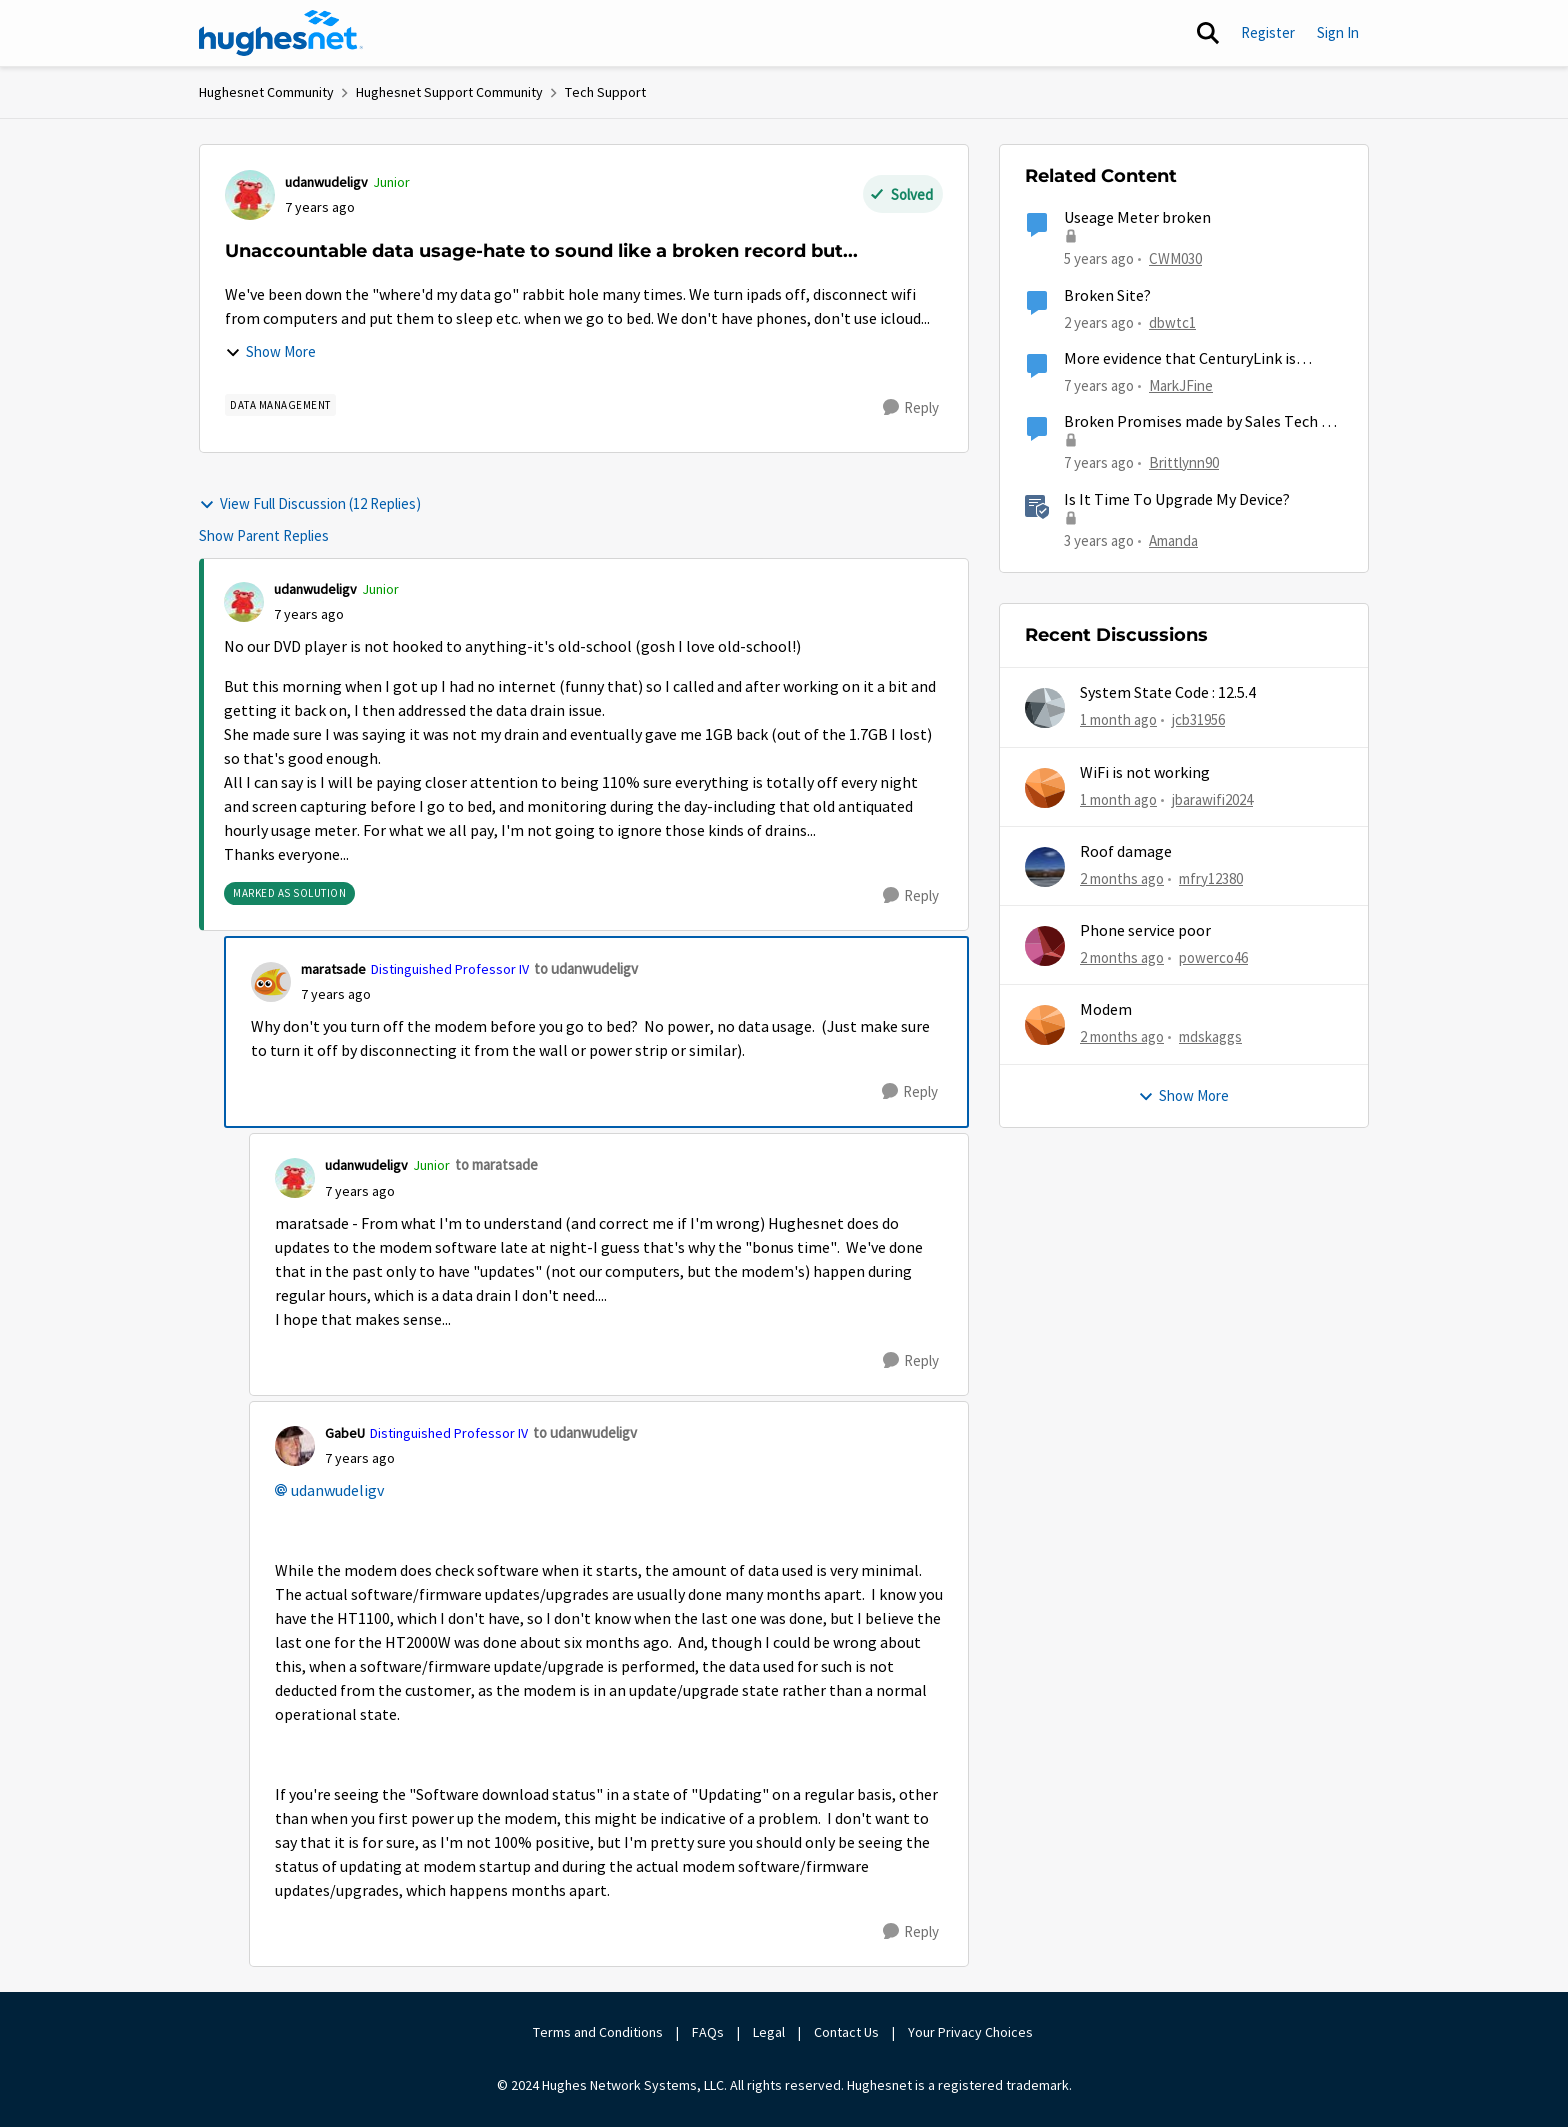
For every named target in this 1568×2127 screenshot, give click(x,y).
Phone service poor (1145, 931)
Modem (1106, 1010)
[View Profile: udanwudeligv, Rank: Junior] (250, 195)
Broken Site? (1107, 296)
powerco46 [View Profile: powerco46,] (1213, 957)
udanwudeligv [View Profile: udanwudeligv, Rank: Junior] (326, 182)
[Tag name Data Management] (280, 405)
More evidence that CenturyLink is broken (1180, 359)
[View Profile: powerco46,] (1045, 946)
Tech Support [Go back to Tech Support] (605, 92)
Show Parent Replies (264, 535)
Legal (769, 2032)
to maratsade (496, 1164)
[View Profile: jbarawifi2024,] (1045, 788)
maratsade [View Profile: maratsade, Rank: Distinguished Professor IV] (333, 969)
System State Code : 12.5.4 (1168, 693)
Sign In (1338, 32)
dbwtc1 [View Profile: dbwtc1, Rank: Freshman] (1172, 321)
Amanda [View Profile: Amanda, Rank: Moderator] (1173, 539)
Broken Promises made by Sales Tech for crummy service (1203, 422)
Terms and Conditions (598, 2032)
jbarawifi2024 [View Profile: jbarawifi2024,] (1212, 798)
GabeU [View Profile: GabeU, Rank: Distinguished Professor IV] (345, 1433)
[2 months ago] (1122, 879)
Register (1268, 32)
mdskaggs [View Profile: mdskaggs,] (1210, 1036)
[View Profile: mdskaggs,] (1045, 1025)
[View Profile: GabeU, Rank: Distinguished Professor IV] (295, 1446)
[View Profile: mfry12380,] (1045, 867)
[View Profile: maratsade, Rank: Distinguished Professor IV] (271, 982)
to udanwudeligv (586, 968)
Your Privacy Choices (972, 2032)
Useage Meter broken (1137, 218)
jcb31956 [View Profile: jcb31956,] (1198, 719)
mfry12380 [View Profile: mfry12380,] (1211, 878)
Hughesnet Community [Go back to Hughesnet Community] (266, 92)
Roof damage (1126, 852)
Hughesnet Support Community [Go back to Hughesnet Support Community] (449, 92)
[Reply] (911, 408)
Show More (270, 351)
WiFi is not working (1145, 773)
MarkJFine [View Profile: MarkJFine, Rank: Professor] (1181, 385)
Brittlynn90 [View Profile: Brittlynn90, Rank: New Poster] (1184, 462)
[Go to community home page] (281, 33)
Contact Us (846, 2032)
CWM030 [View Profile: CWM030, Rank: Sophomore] (1175, 258)
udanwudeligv (337, 1491)
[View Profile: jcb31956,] (1045, 708)
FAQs (708, 2032)
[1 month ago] (1118, 720)
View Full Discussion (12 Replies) (310, 503)
